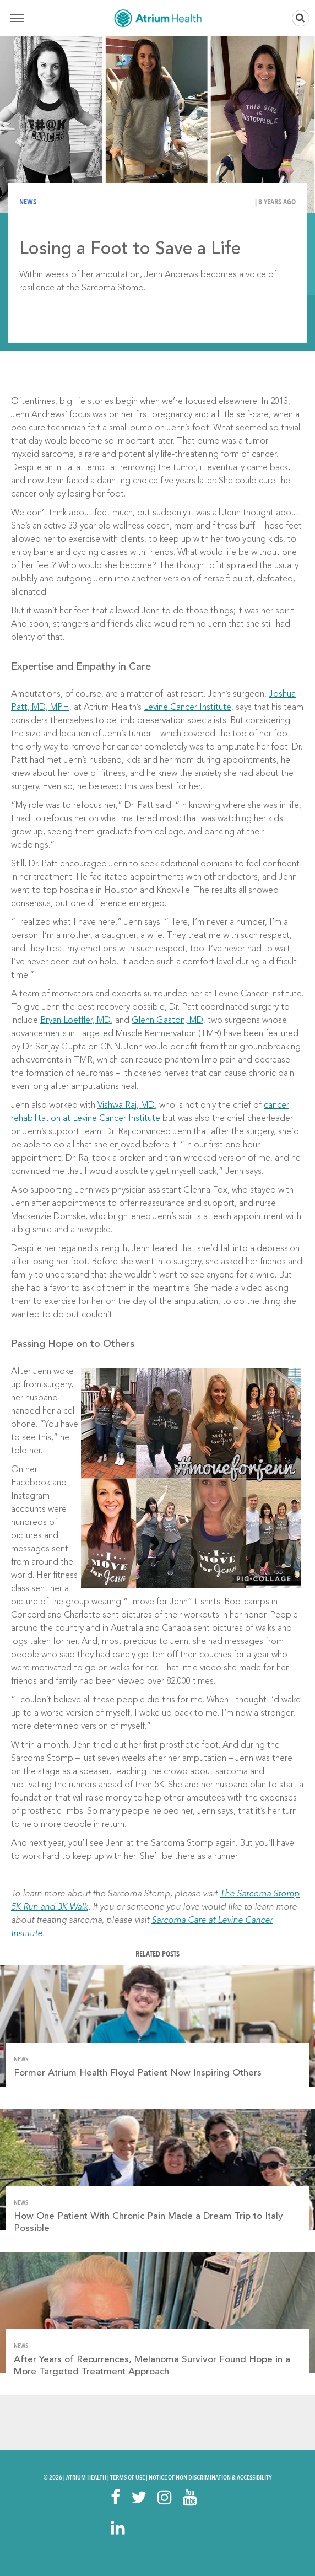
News (27, 202)
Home (157, 18)
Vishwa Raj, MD (126, 1105)
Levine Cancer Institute (187, 707)
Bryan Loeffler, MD (75, 1020)
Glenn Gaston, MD (167, 1020)
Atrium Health (86, 2477)
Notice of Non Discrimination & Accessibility (210, 2477)
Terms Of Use (127, 2477)
